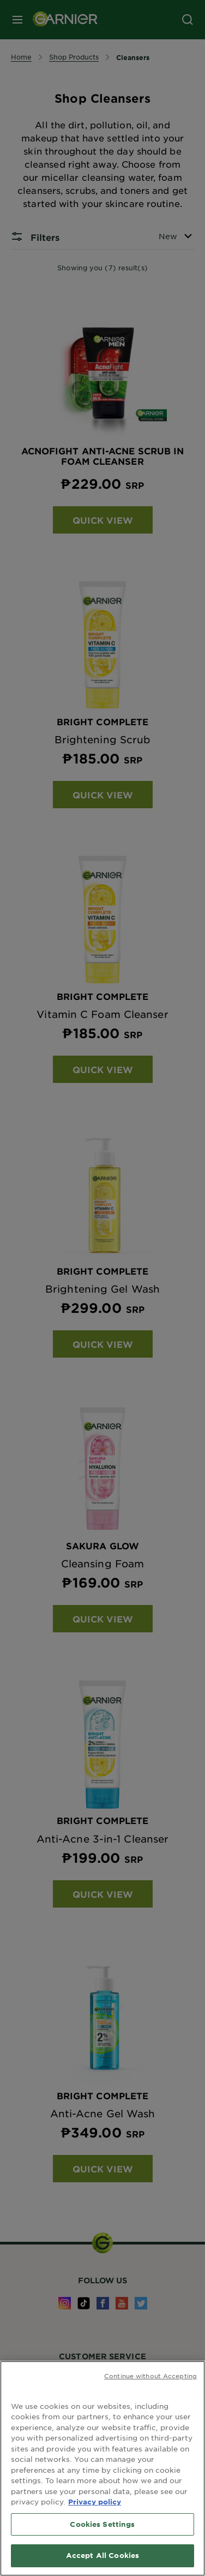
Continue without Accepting (150, 2375)
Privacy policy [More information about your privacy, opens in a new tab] (94, 2501)
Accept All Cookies (102, 2555)
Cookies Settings (102, 2524)
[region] (102, 2468)
